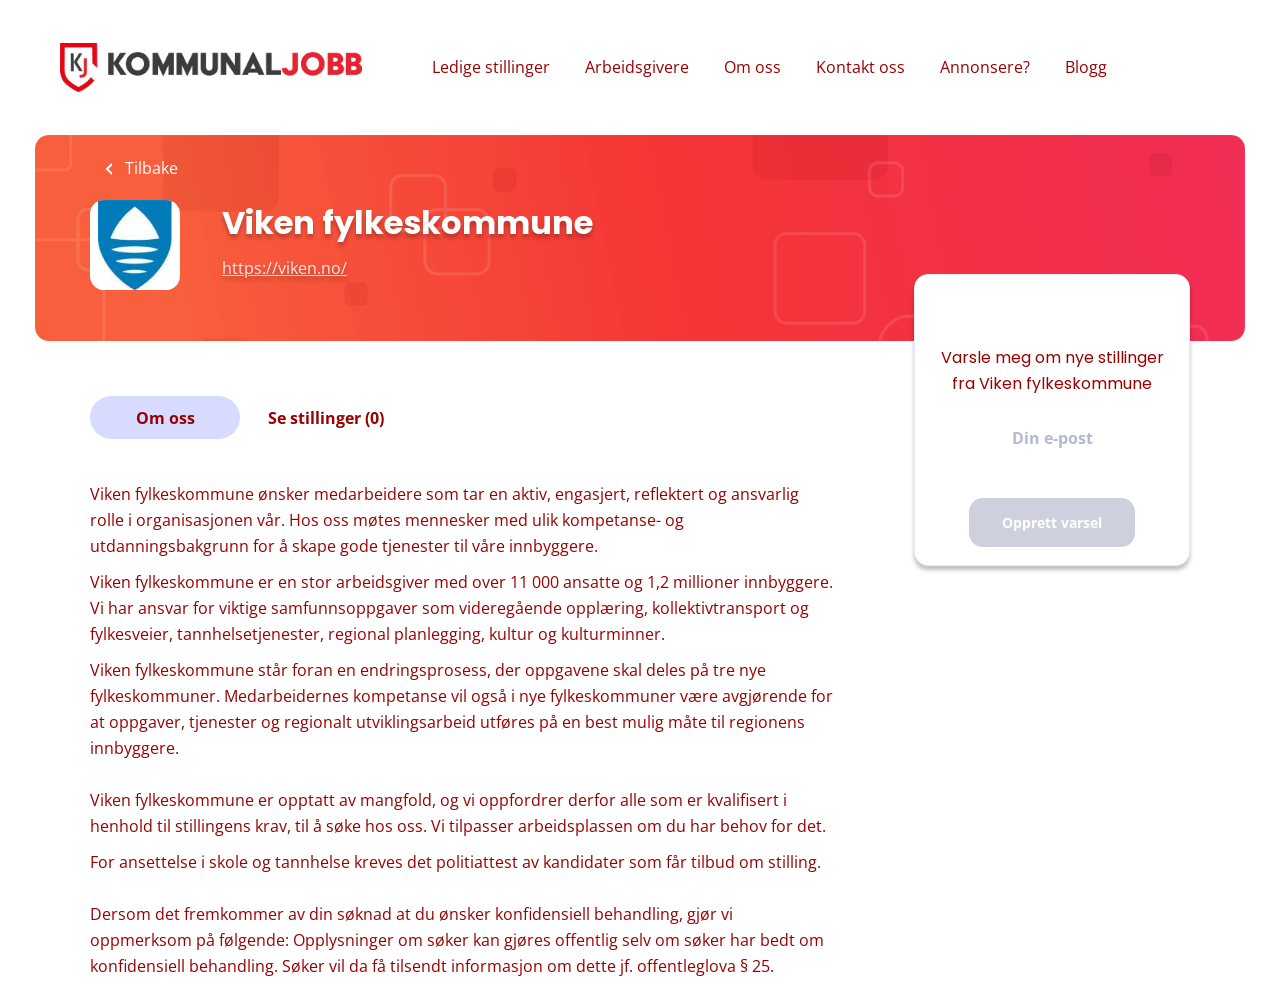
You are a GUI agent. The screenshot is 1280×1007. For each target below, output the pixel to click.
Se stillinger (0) (326, 418)
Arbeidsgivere (637, 67)
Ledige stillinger (491, 67)
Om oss (752, 67)
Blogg (1086, 67)
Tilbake (149, 168)
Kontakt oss (860, 67)
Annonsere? (985, 67)
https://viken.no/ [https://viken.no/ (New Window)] (284, 268)
